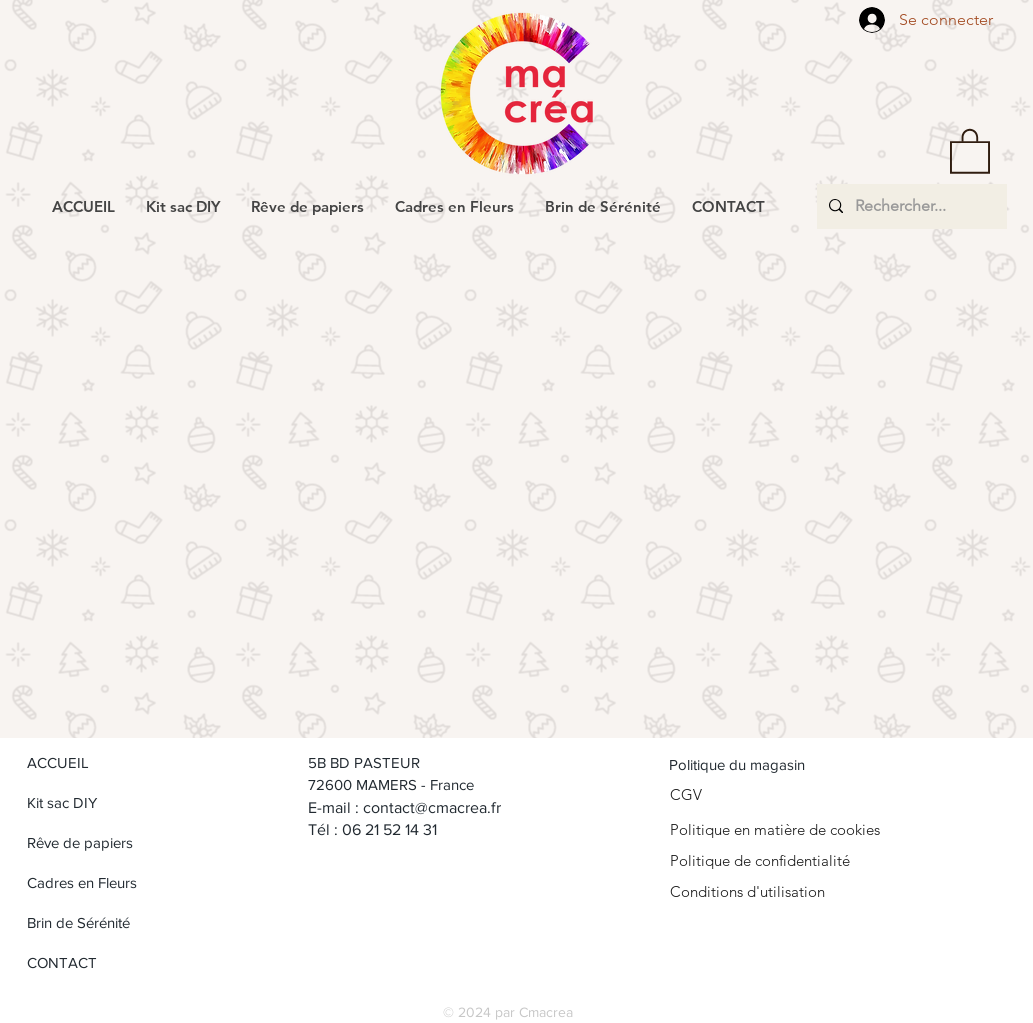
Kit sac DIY (62, 802)
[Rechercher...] (910, 206)
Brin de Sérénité (78, 922)
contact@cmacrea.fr (432, 807)
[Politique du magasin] (770, 764)
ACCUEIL (58, 762)
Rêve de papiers (80, 842)
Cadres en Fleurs (82, 882)
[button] (970, 150)
